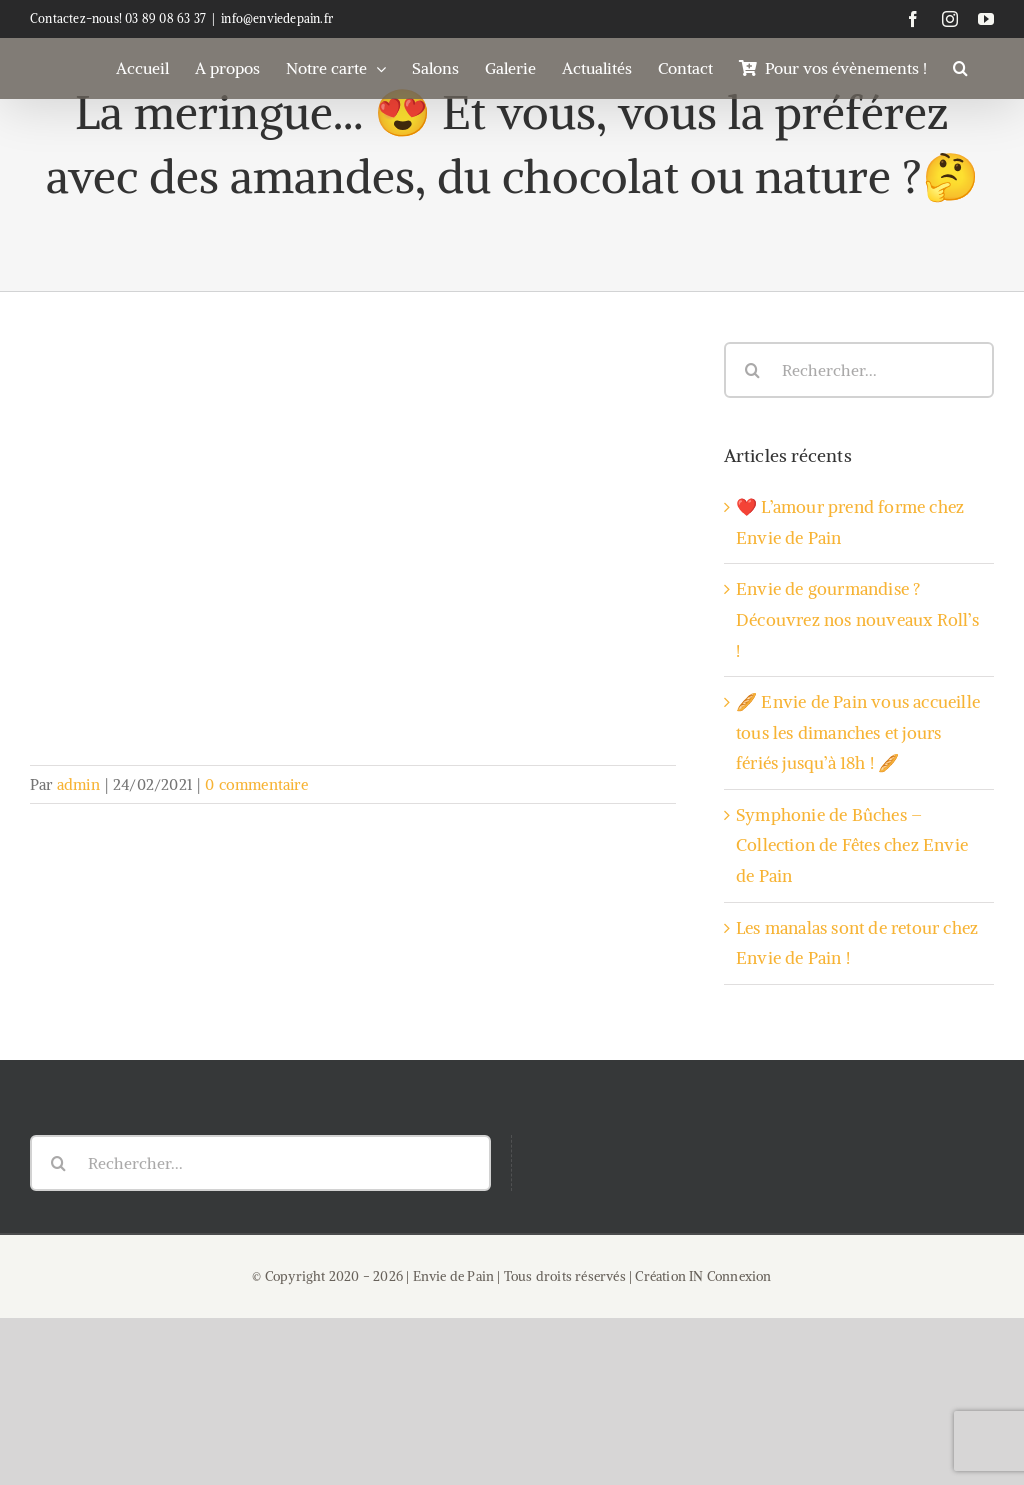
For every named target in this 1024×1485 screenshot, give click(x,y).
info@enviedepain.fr (277, 18)
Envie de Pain (454, 1276)
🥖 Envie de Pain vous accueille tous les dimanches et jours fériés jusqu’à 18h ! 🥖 (858, 732)
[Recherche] (752, 370)
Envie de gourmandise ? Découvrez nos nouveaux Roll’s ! (857, 619)
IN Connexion (730, 1276)
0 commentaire (256, 784)
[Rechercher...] (859, 370)
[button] (960, 68)
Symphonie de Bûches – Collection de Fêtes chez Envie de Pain (852, 845)
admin (78, 784)
